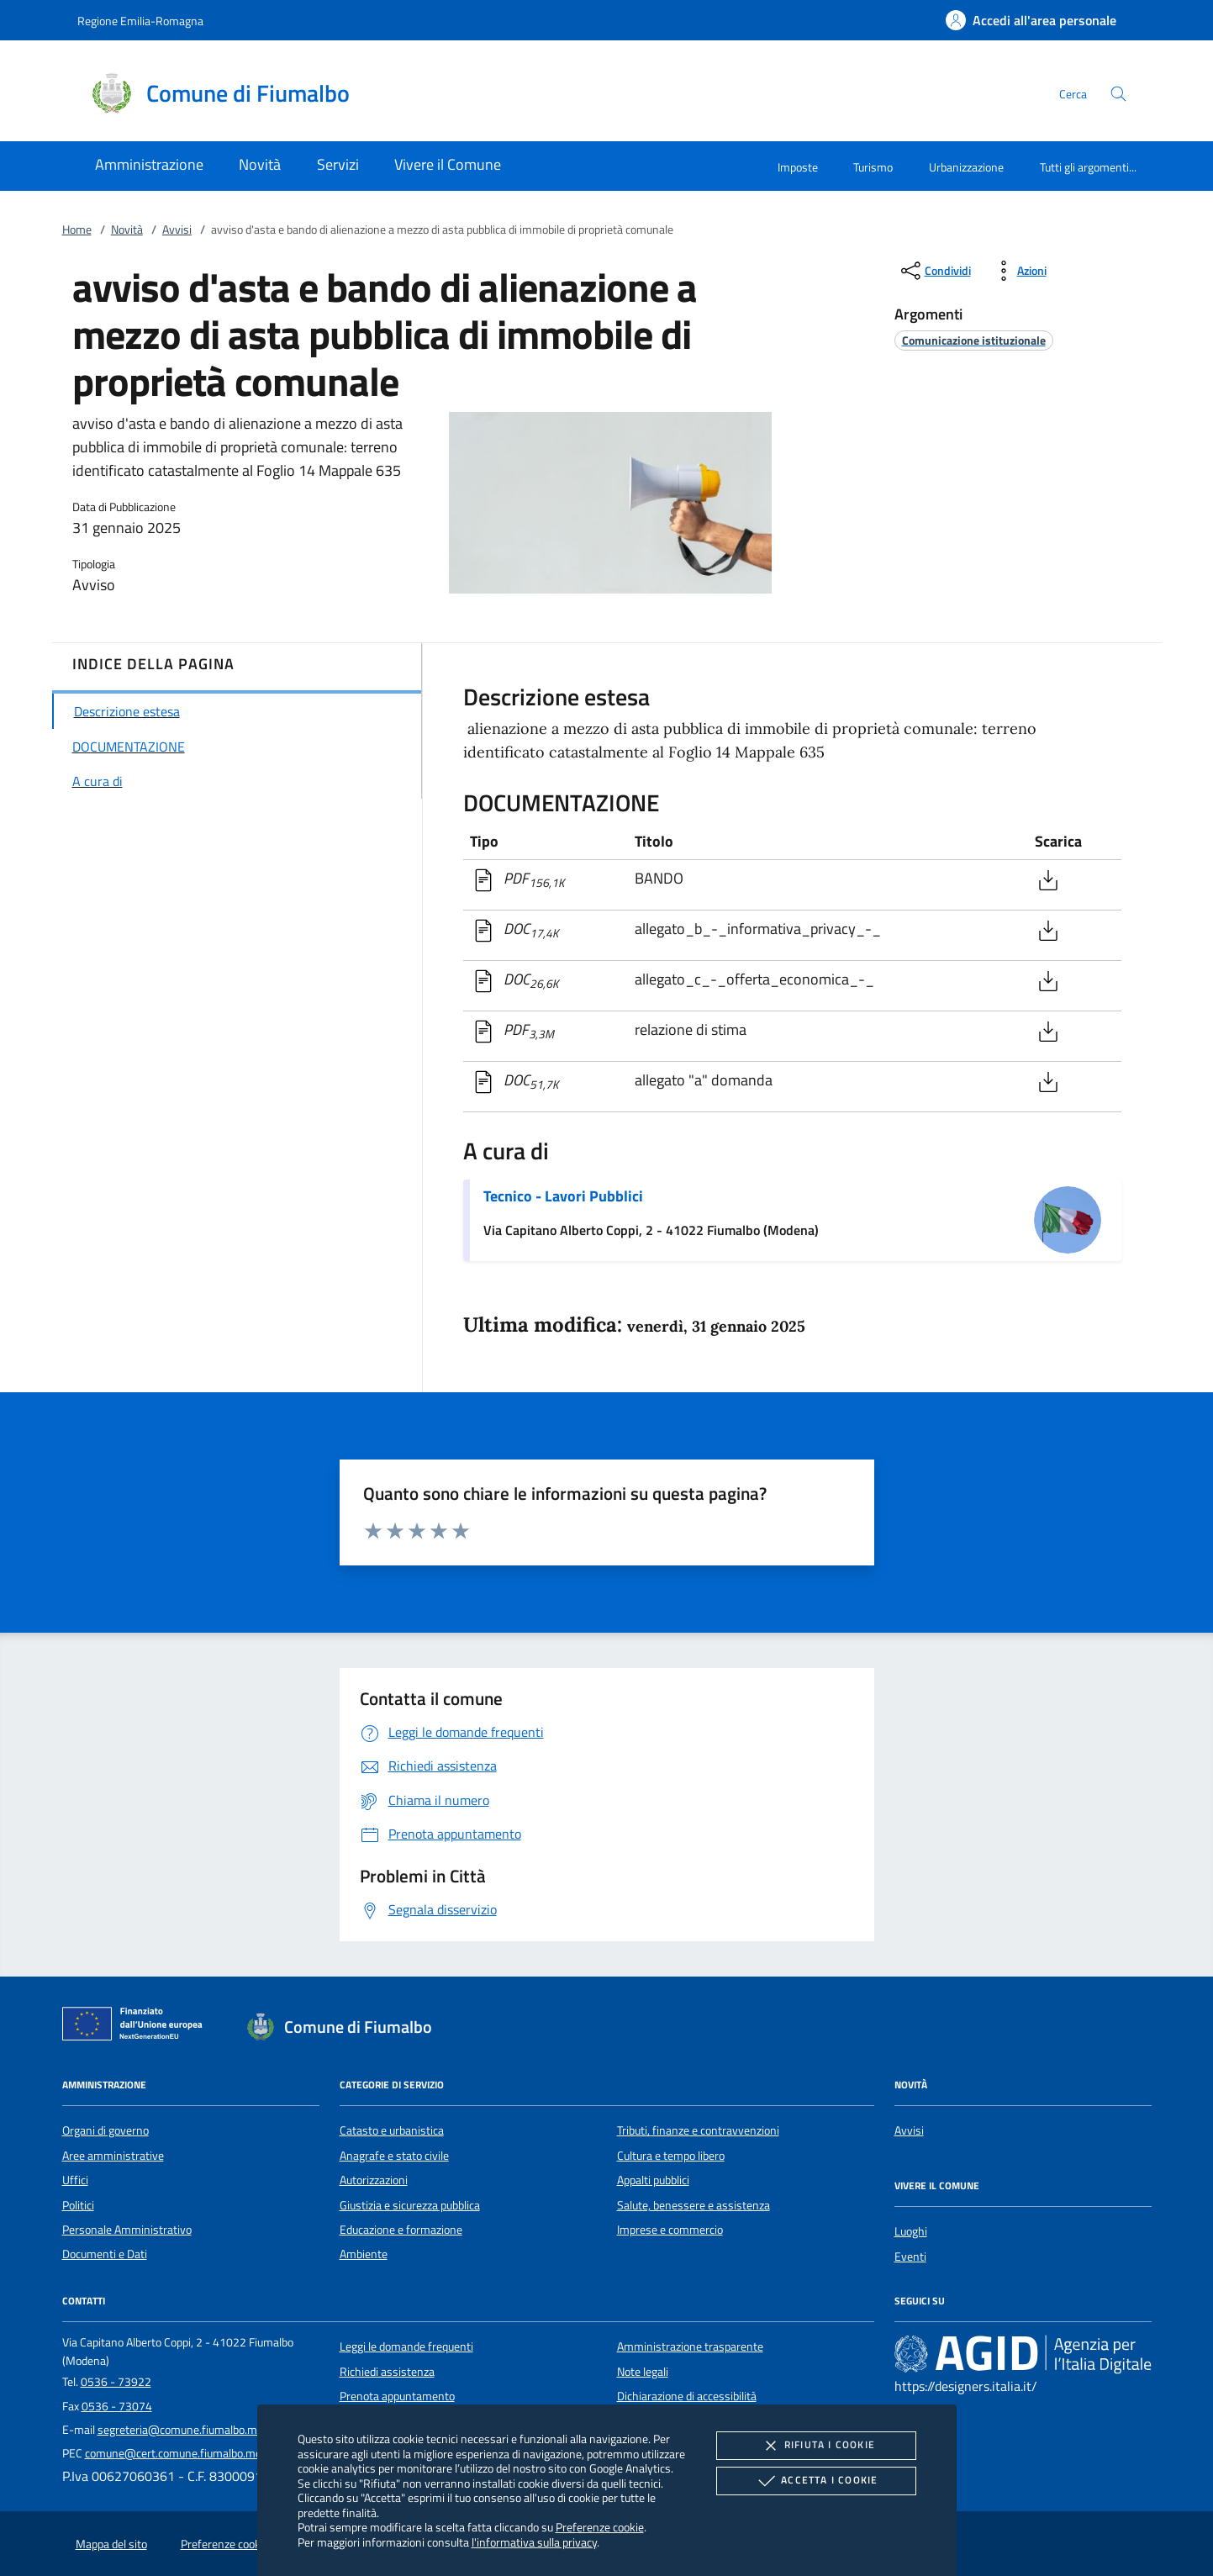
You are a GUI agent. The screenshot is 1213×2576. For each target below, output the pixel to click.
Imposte (798, 167)
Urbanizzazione (966, 167)
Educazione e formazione (401, 2229)
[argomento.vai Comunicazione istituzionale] (974, 340)
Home (77, 229)
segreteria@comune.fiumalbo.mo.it (185, 2429)
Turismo (873, 167)
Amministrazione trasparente (690, 2346)
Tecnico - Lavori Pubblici (563, 1196)
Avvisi (177, 229)
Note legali (642, 2371)
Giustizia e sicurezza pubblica (410, 2205)
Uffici (75, 2180)
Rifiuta (816, 2445)
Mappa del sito (111, 2544)
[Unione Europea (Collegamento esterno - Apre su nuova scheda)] (137, 2027)
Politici (78, 2205)
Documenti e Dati (104, 2254)
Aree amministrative (113, 2155)
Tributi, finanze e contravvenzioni (698, 2130)
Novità (127, 229)
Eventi (910, 2256)
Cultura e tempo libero (671, 2155)
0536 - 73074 (117, 2406)
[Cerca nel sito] (1118, 94)
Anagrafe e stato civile (394, 2155)
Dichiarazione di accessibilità (687, 2396)
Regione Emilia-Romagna (140, 20)
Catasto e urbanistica (392, 2130)
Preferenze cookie (600, 2527)
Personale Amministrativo (127, 2229)
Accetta (816, 2481)
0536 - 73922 (116, 2382)
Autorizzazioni (374, 2180)
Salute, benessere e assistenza (693, 2205)
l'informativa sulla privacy (534, 2542)
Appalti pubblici (653, 2180)
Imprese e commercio (670, 2229)
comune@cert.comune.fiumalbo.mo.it (178, 2453)
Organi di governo (105, 2130)
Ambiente (364, 2254)
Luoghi (910, 2231)
